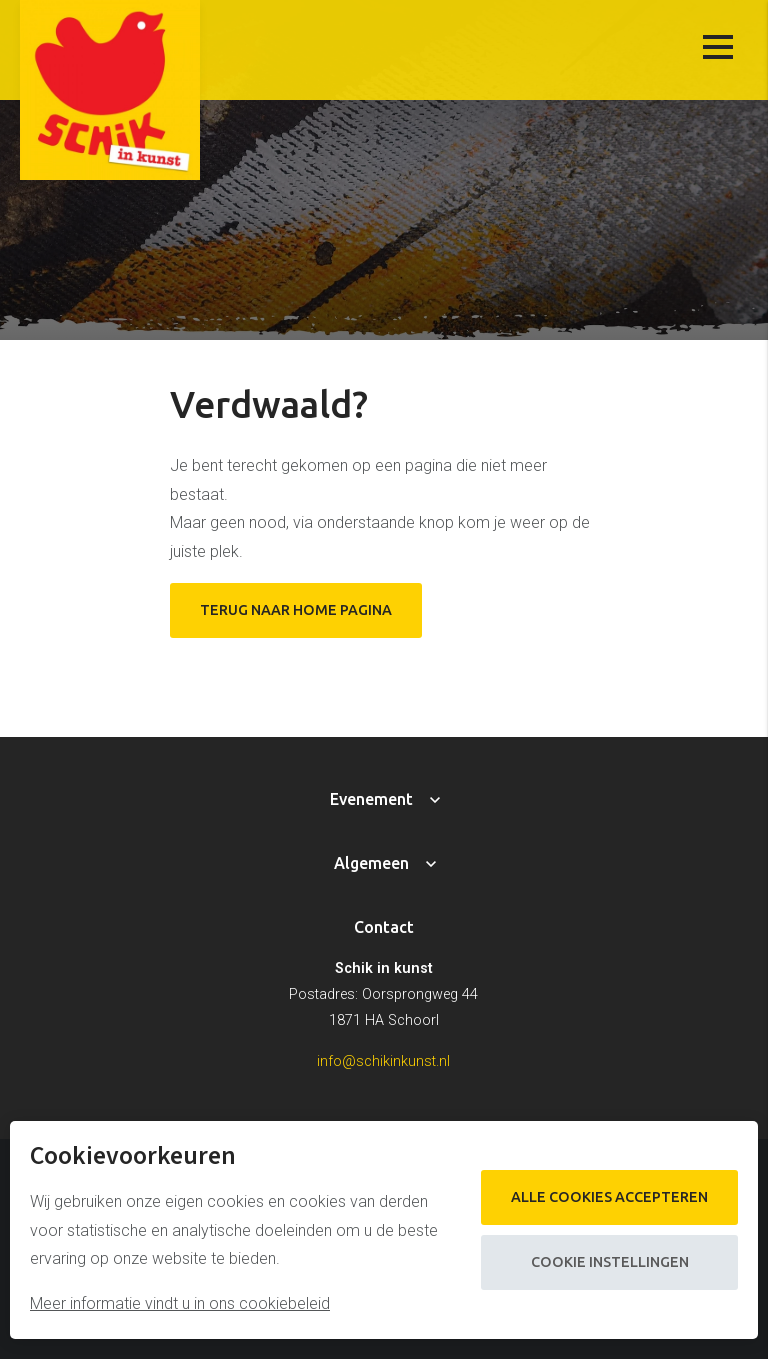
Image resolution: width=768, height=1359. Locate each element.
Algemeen (371, 863)
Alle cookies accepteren (609, 1197)
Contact (384, 927)
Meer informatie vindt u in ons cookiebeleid (180, 1303)
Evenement (371, 799)
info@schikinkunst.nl (383, 1061)
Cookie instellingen (610, 1262)
